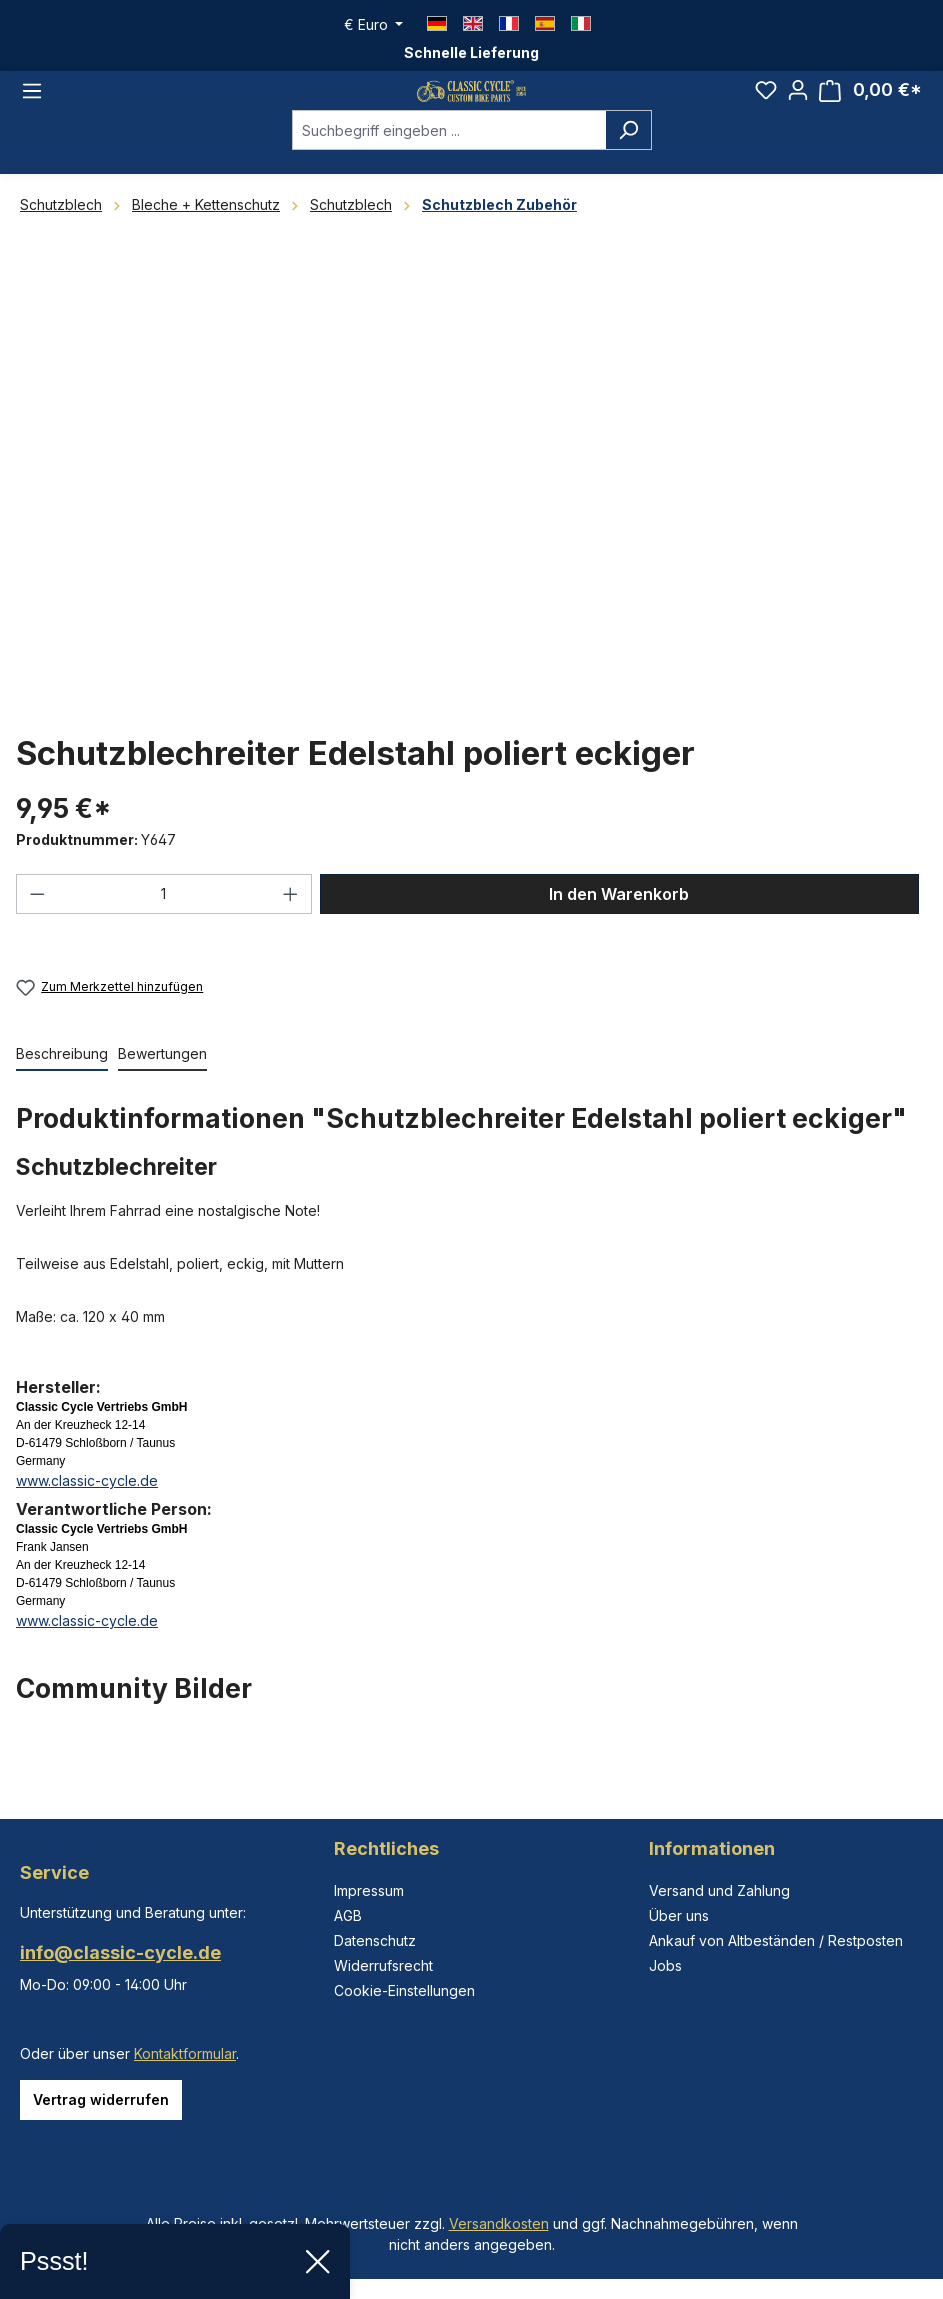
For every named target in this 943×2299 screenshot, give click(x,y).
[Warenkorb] (870, 109)
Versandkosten (499, 2223)
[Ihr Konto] (798, 109)
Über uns (679, 1915)
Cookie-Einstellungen (404, 1990)
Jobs (665, 1965)
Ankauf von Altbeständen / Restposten (776, 1940)
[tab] (62, 1092)
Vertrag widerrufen (101, 2099)
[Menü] (32, 110)
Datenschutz (375, 1940)
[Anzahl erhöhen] (291, 932)
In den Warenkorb (619, 932)
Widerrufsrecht (383, 1965)
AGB (348, 1915)
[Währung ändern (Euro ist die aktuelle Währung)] (374, 25)
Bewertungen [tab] (162, 1091)
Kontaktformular (185, 2053)
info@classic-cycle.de (120, 1952)
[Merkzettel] (766, 109)
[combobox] (449, 168)
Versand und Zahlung (719, 1890)
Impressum (369, 1890)
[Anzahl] (164, 932)
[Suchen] (628, 168)
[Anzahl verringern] (37, 932)
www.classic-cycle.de (87, 1518)
